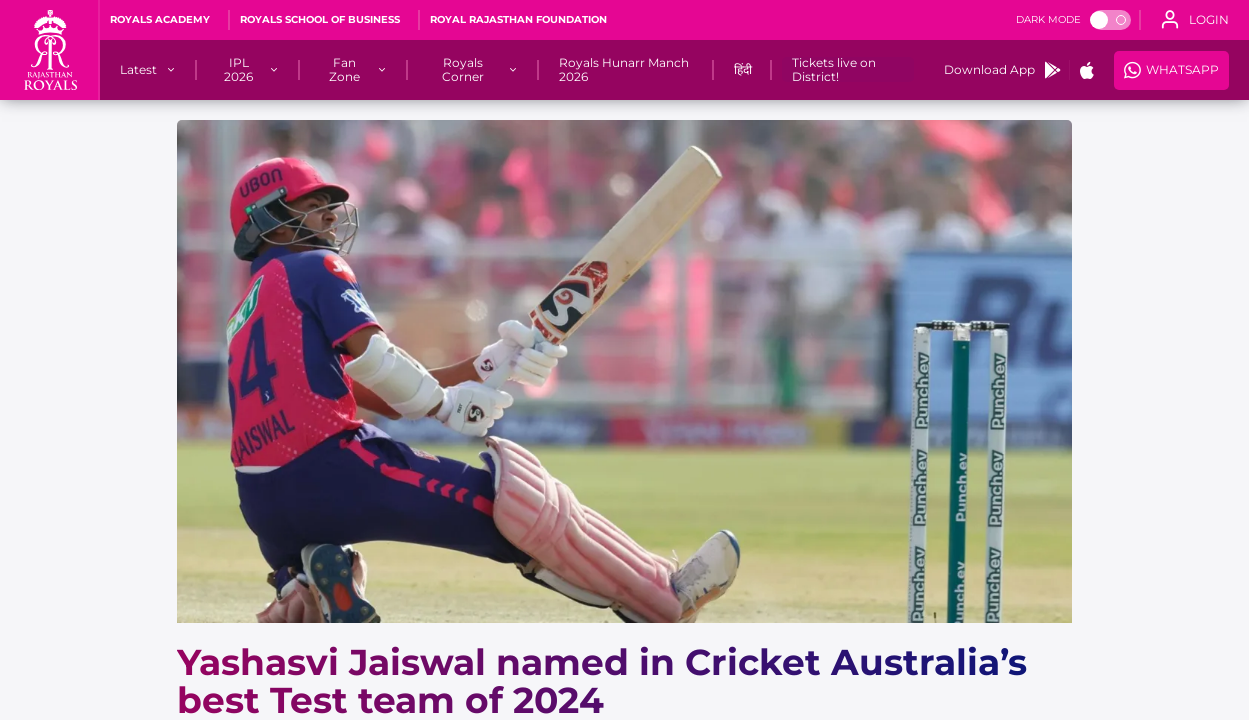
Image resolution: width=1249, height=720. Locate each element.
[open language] (1195, 20)
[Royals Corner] (463, 70)
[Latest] (138, 70)
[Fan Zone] (344, 70)
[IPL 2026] (238, 70)
